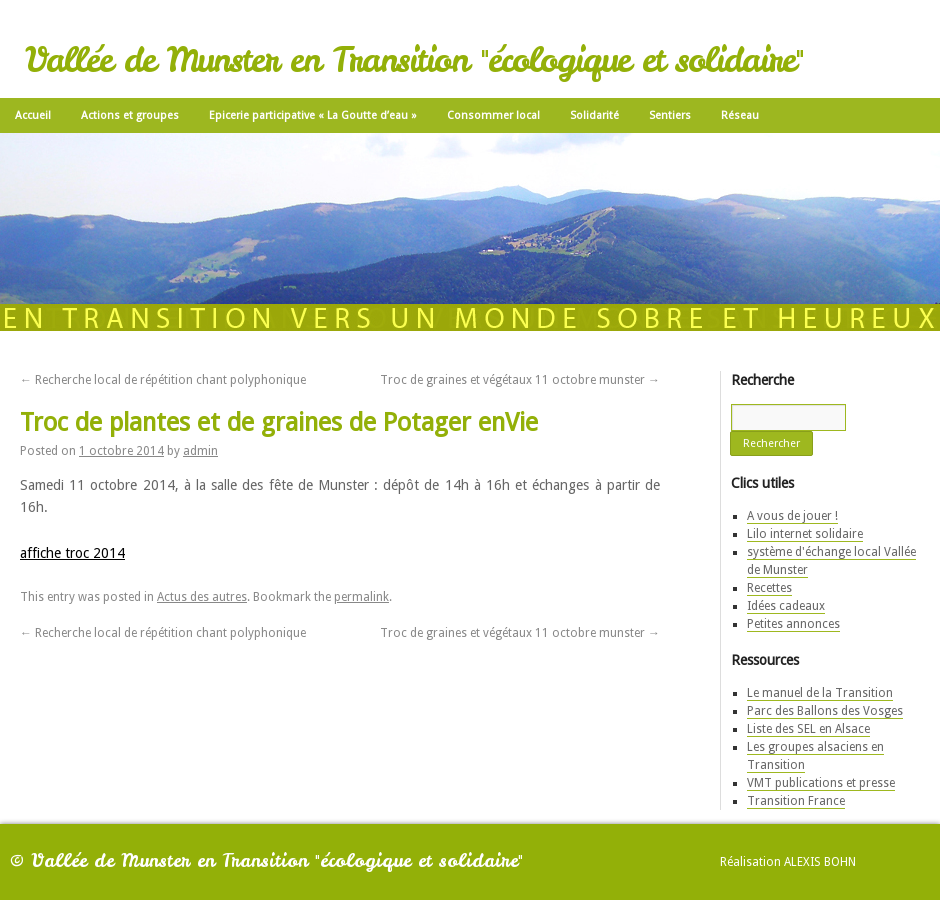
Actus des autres (202, 597)
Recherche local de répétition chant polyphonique (163, 380)
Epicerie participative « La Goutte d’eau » (313, 115)
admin (200, 451)
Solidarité (594, 115)
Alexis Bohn (820, 862)
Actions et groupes (130, 115)
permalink (361, 597)
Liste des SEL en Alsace (808, 729)
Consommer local (493, 115)
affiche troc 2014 (72, 553)
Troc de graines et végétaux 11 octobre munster (520, 380)
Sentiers (670, 115)
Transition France (796, 801)
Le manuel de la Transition (820, 693)
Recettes (769, 588)
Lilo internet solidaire (805, 534)
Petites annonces (793, 624)
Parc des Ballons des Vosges (825, 711)
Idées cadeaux (786, 606)
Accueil (33, 115)
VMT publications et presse (821, 783)
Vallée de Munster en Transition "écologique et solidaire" (414, 60)
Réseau (740, 115)
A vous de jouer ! (792, 516)
